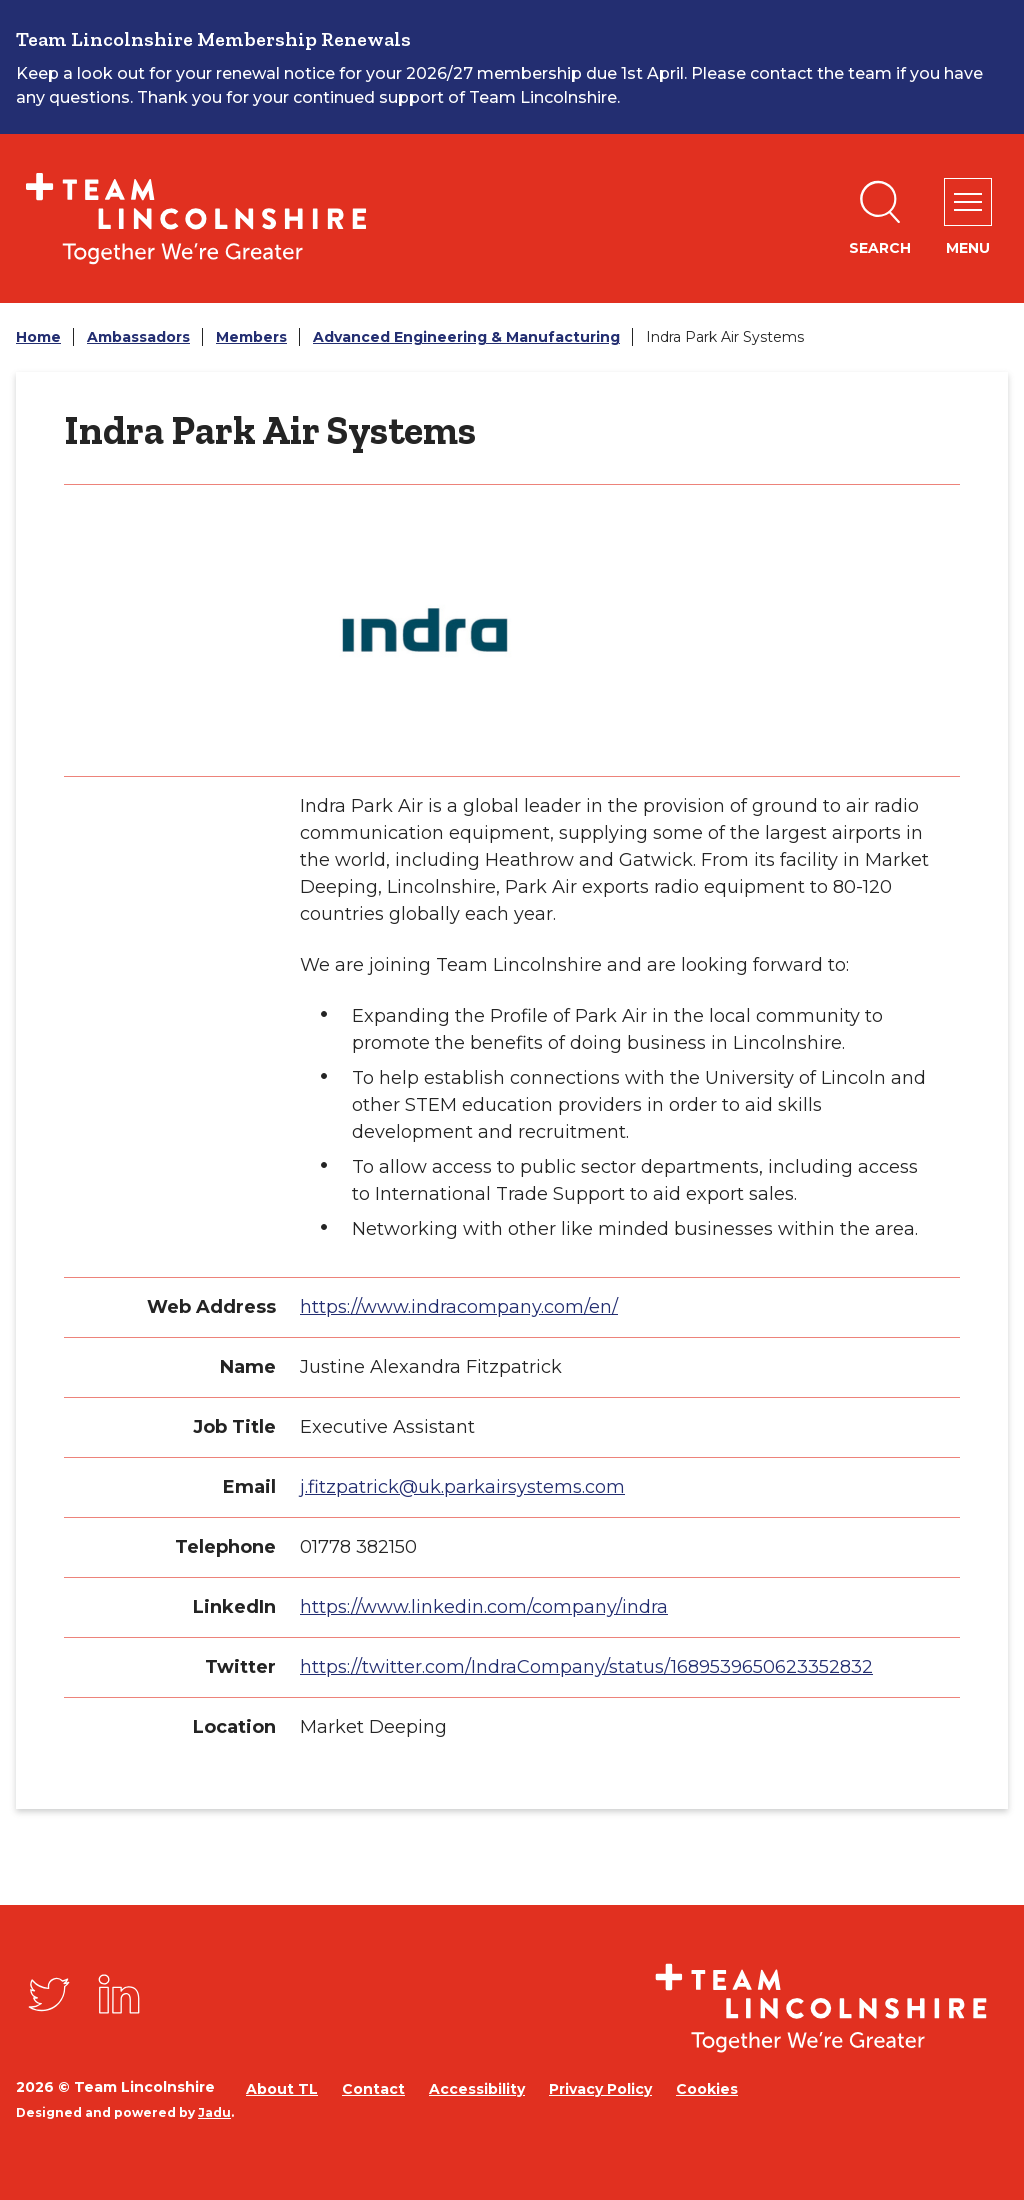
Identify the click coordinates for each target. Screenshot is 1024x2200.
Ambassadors (138, 337)
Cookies (707, 2089)
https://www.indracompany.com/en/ (459, 1307)
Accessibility (477, 2089)
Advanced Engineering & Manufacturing (466, 337)
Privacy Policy (600, 2089)
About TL (282, 2089)
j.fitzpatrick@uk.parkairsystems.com (462, 1487)
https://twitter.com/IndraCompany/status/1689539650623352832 (586, 1667)
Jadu (214, 2112)
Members (251, 337)
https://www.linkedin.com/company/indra (484, 1607)
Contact (373, 2089)
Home (38, 337)
